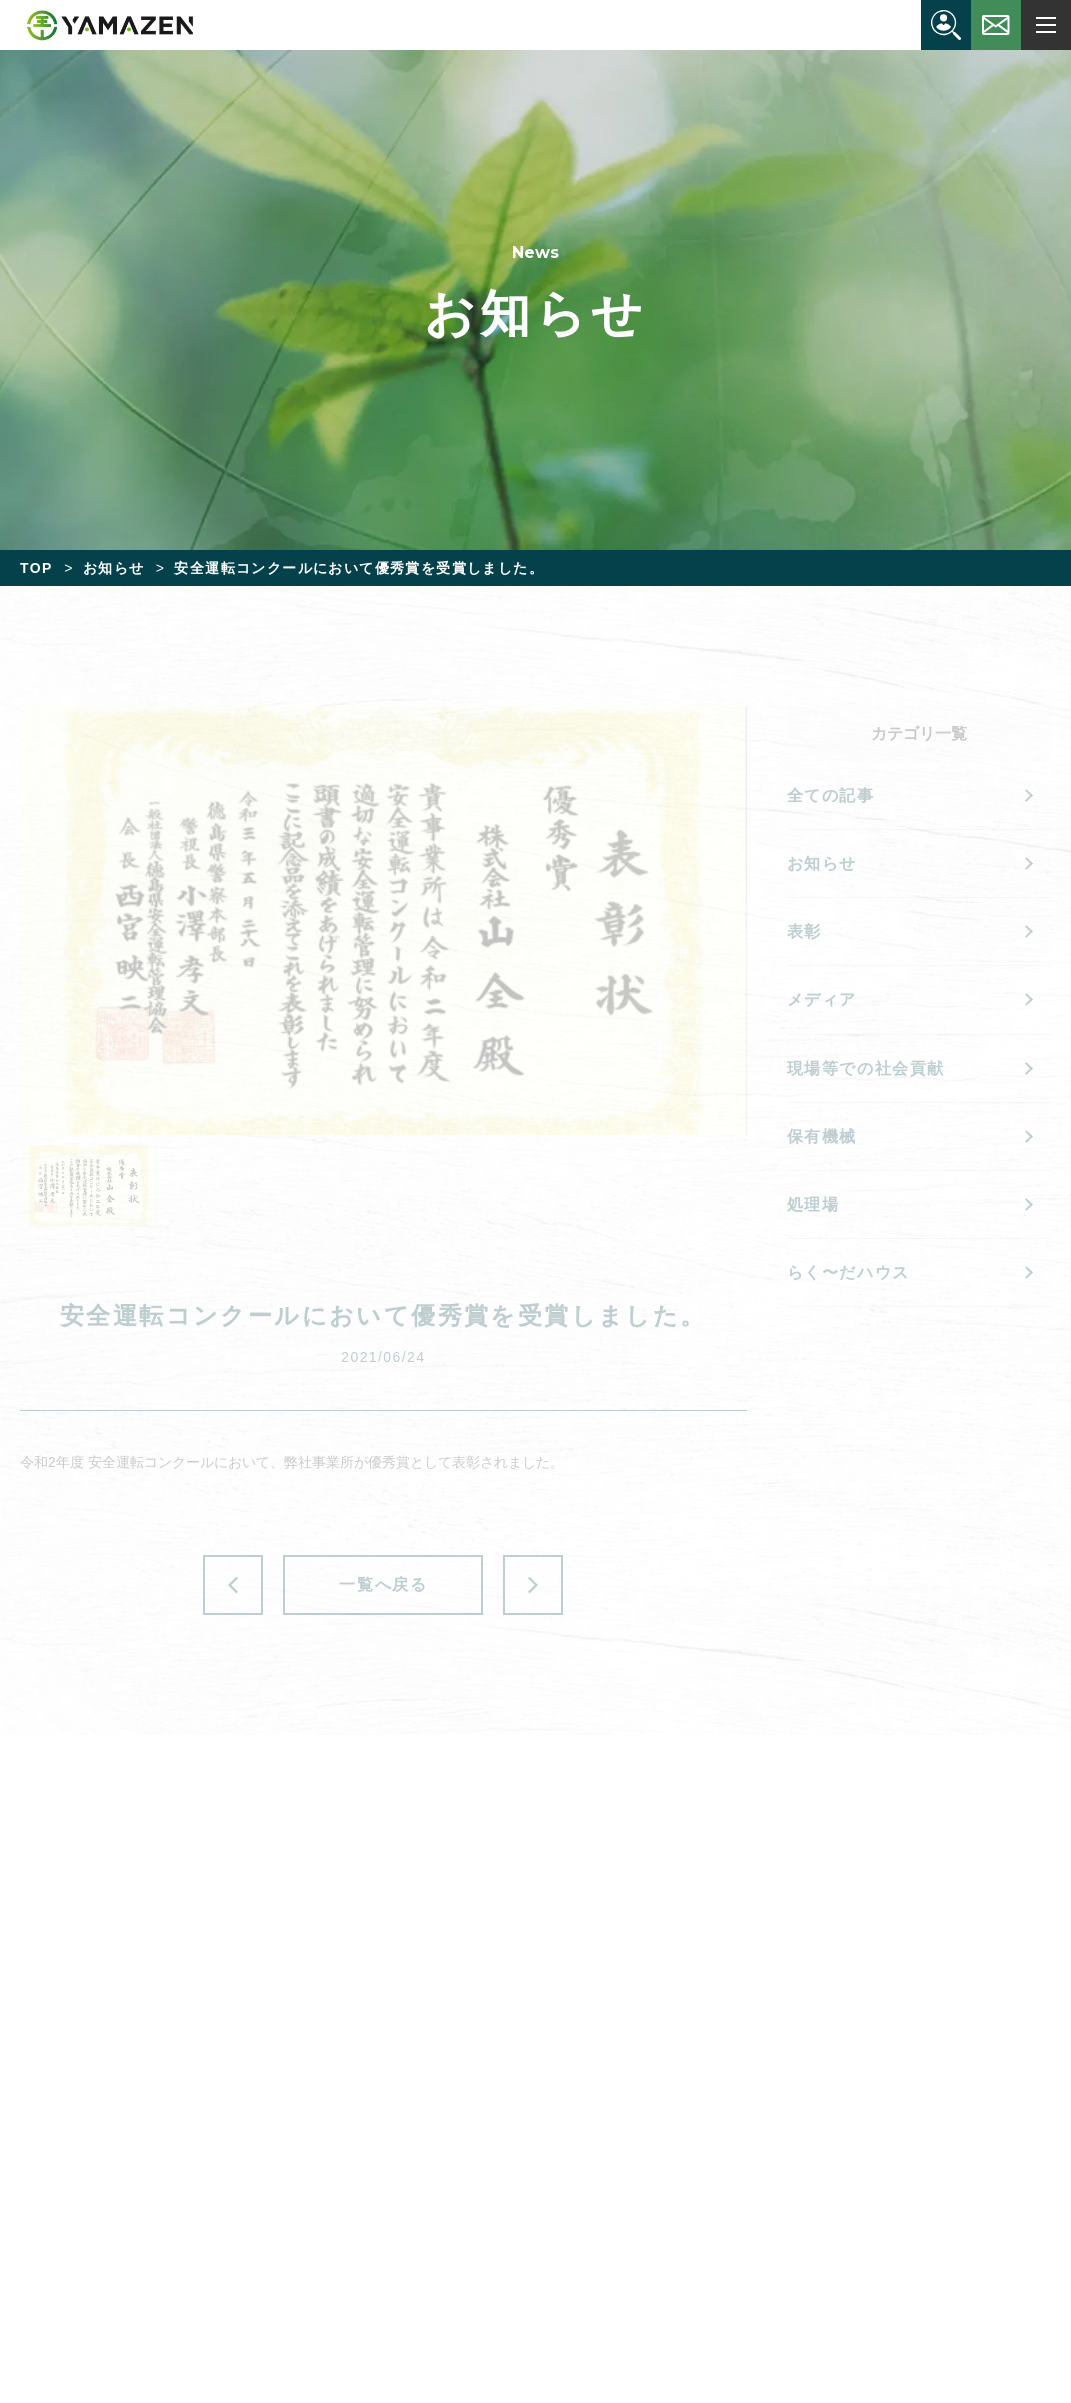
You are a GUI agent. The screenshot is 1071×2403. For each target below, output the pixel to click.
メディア (822, 999)
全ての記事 (831, 795)
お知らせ (822, 863)
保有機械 (822, 1136)
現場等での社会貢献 (866, 1068)
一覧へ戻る (383, 1584)
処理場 (813, 1204)
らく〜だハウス (848, 1272)
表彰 (804, 931)
